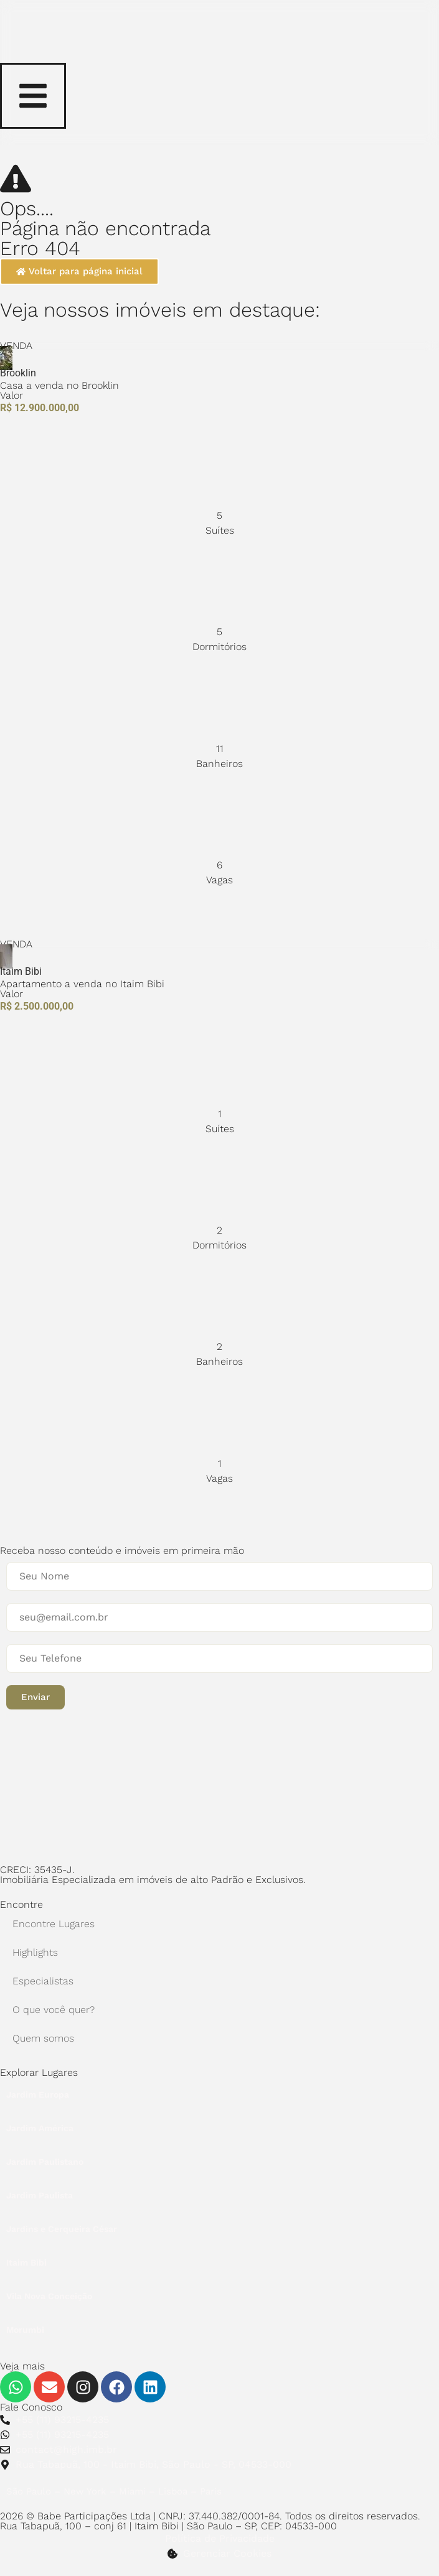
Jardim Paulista (39, 2195)
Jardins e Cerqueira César (61, 2229)
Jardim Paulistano (44, 2162)
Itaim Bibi (26, 2262)
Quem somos (43, 2038)
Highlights (35, 1952)
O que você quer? (53, 2010)
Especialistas (42, 1981)
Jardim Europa (37, 2094)
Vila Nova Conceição (49, 2296)
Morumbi (25, 2330)
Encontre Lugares (53, 1924)
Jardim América (39, 2128)
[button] (35, 1697)
